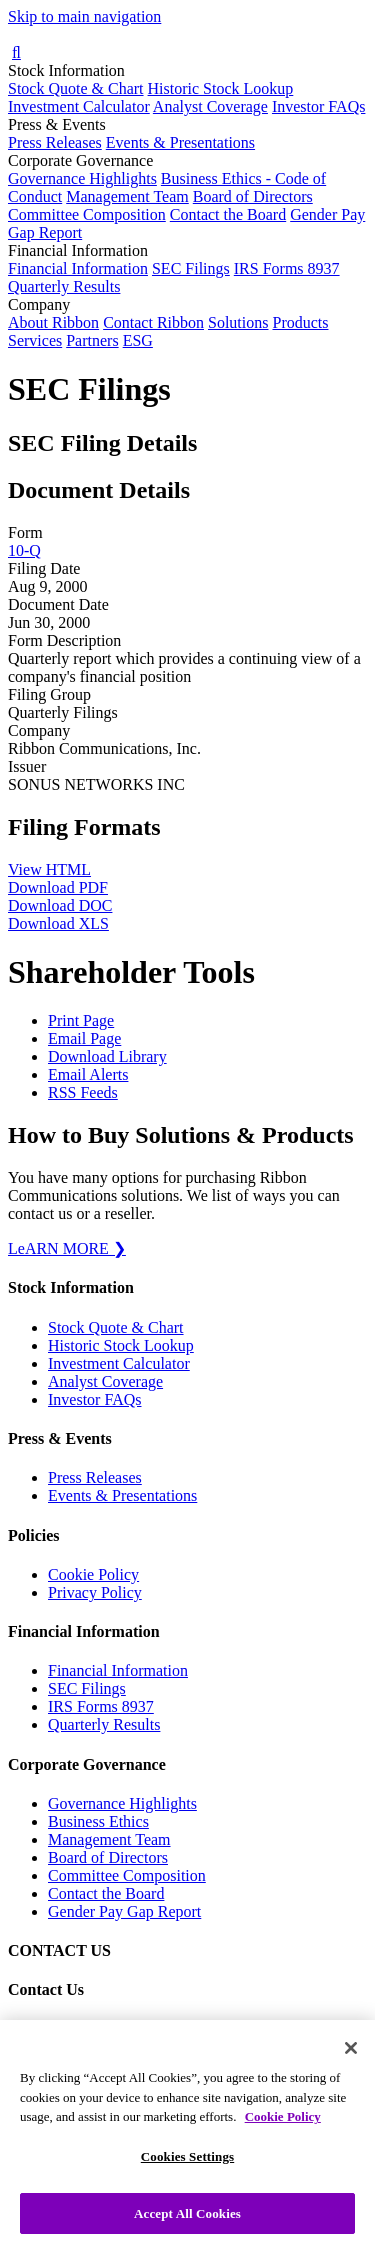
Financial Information (78, 268)
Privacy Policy (95, 1592)
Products (300, 322)
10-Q (24, 550)
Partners (92, 340)
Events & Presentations (180, 142)
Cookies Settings (187, 2173)
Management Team (127, 196)
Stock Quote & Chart (76, 88)
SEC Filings (191, 268)
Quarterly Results (64, 286)
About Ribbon (53, 322)
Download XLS (58, 923)
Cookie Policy (93, 1574)
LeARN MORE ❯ (67, 1248)
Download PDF (58, 887)
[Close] (351, 2066)
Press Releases (55, 142)
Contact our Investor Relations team (163, 2029)
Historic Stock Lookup (221, 88)
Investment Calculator (79, 106)
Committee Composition (87, 214)
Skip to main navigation (84, 16)
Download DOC (60, 905)
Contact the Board (228, 214)
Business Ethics (98, 1821)
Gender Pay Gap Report (124, 1911)
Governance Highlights (82, 178)
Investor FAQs (318, 106)
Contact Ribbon (153, 322)
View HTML (49, 869)
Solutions (238, 322)
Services (35, 340)
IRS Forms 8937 (287, 268)
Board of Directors (253, 196)
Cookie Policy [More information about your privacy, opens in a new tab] (283, 2134)
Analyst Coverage (210, 106)
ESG (138, 340)
